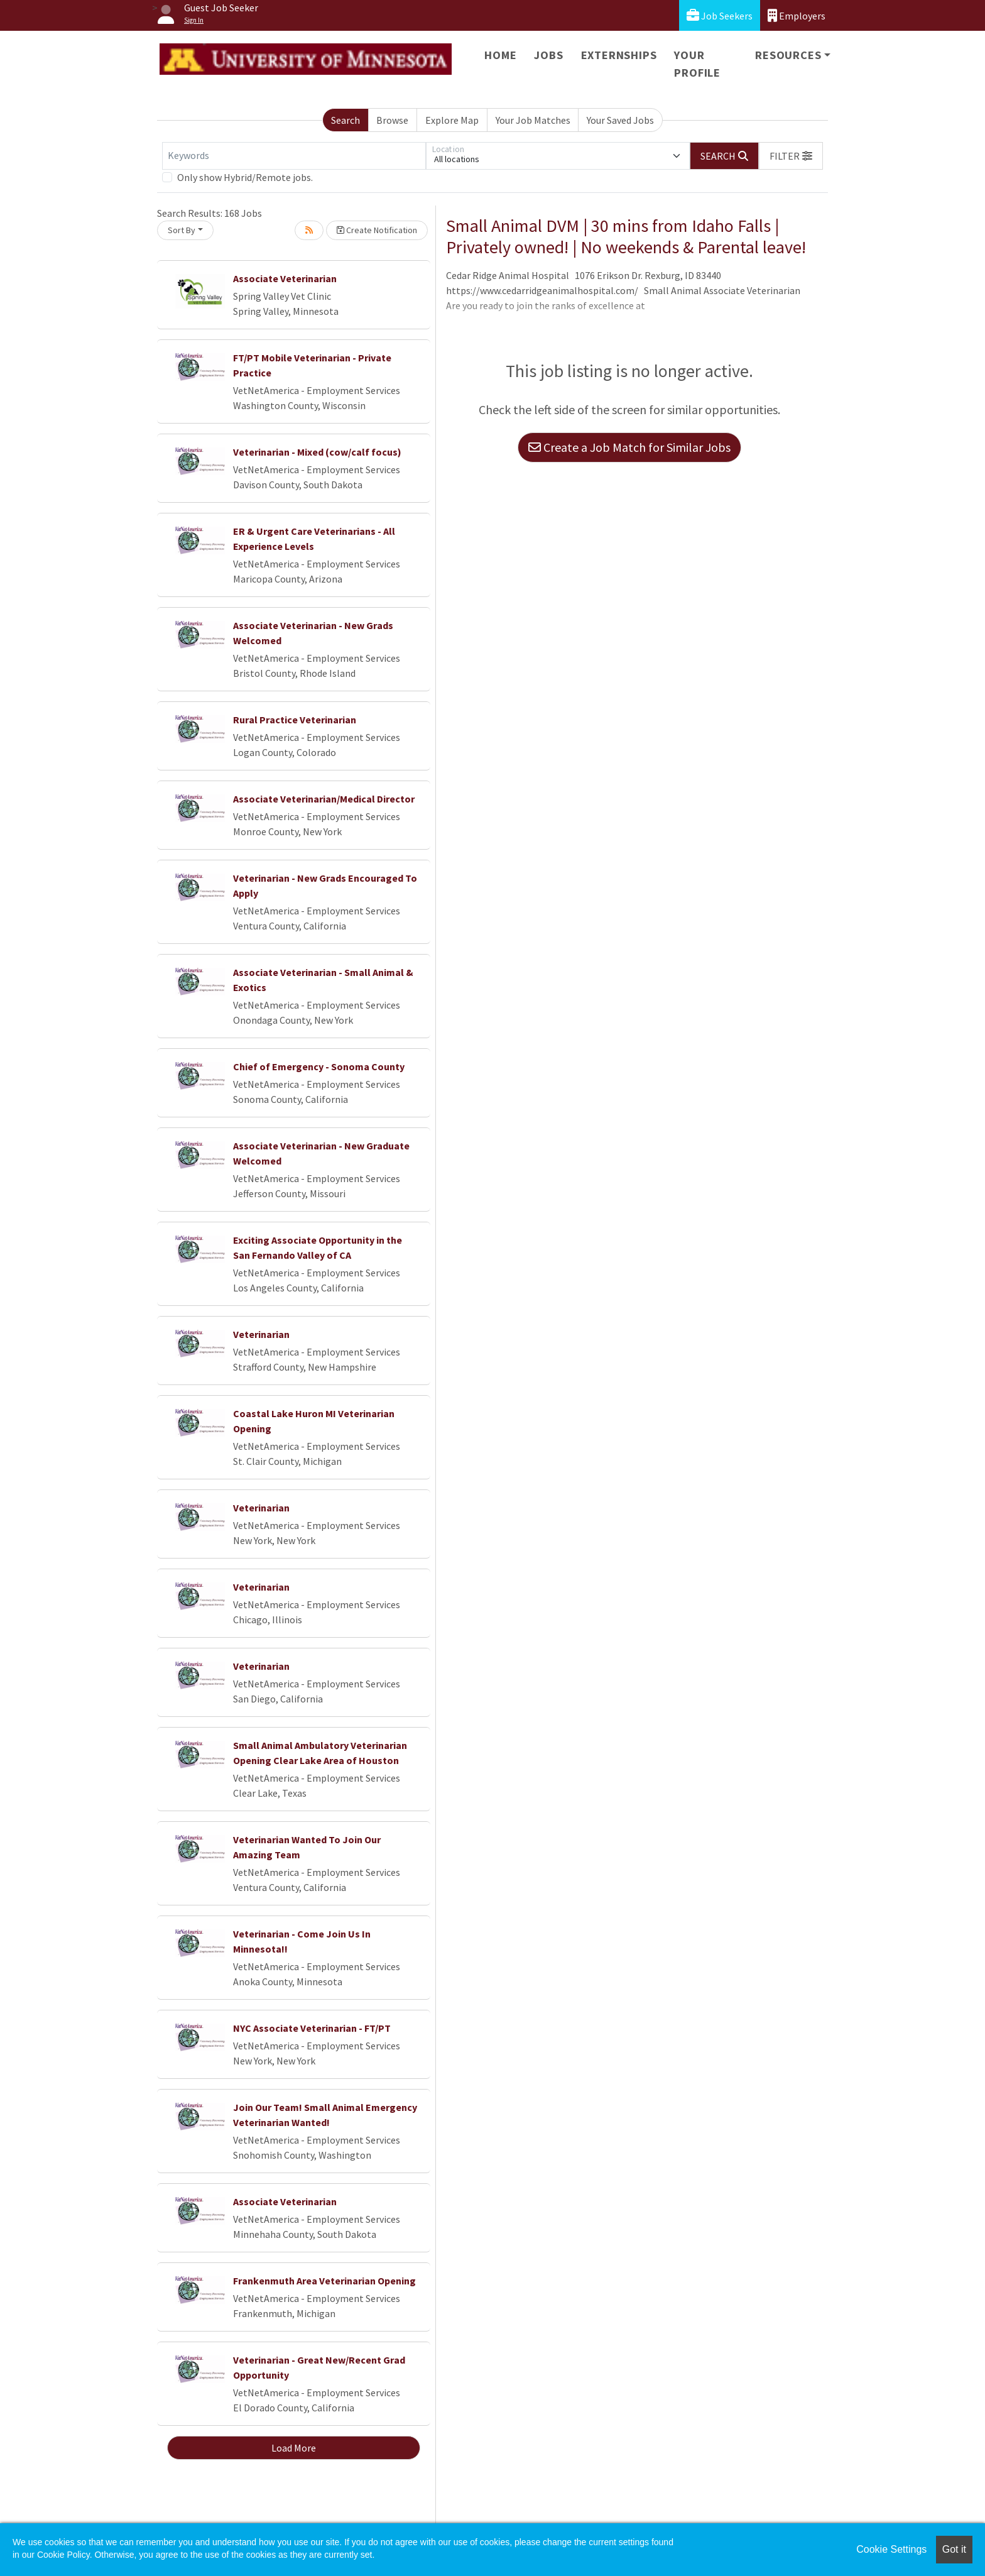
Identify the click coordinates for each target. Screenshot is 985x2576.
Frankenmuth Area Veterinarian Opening (324, 2280)
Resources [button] (788, 55)
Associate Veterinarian (285, 278)
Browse (392, 120)
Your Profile (697, 64)
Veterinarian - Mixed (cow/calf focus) (317, 452)
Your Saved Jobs (620, 120)
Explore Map (452, 120)
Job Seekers (720, 15)
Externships (619, 55)
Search (345, 120)
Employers (796, 15)
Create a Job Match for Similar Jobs (629, 447)
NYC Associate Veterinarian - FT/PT (312, 2028)
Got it (954, 2549)
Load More (293, 2448)
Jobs (548, 55)
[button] (791, 156)
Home (500, 55)
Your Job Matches (533, 120)
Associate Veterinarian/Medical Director (324, 798)
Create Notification (377, 230)
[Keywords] (294, 156)
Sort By (181, 230)
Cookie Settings (891, 2549)
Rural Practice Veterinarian (294, 719)
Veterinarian (261, 1334)
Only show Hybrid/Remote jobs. (245, 177)
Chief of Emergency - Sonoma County (319, 1066)
